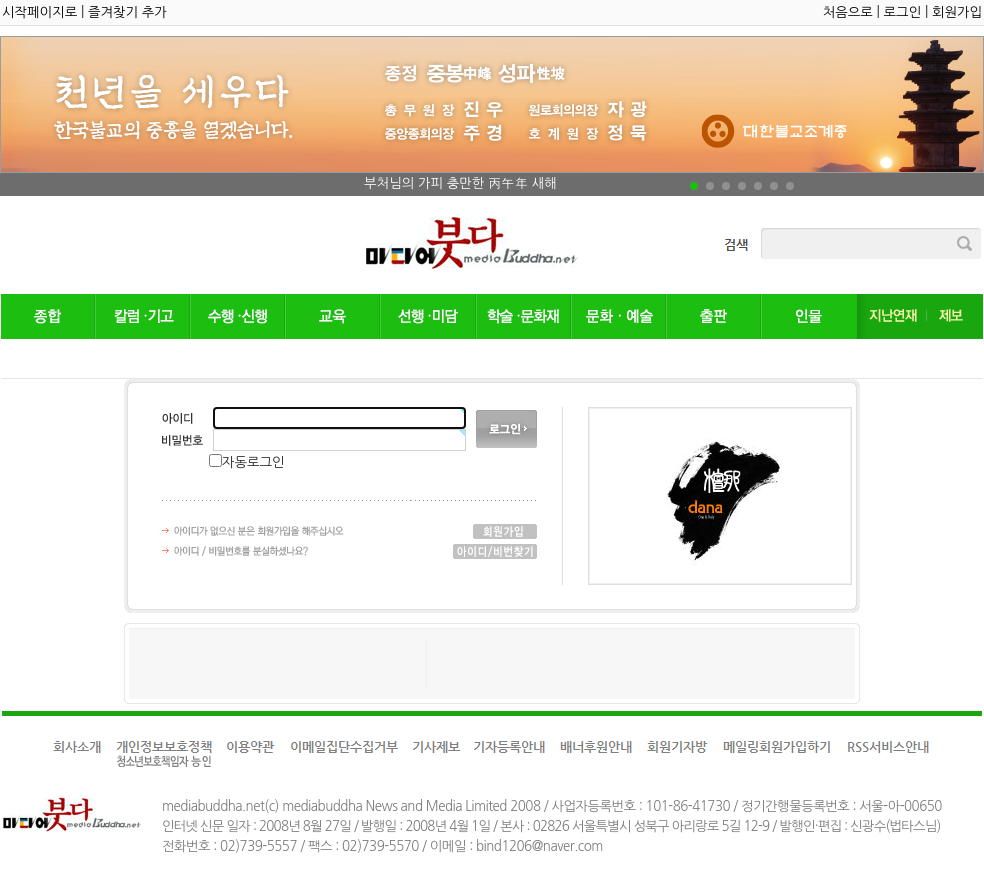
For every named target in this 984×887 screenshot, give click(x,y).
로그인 (903, 12)
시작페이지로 (39, 12)
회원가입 (957, 12)
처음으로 (848, 12)
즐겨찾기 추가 (127, 12)
